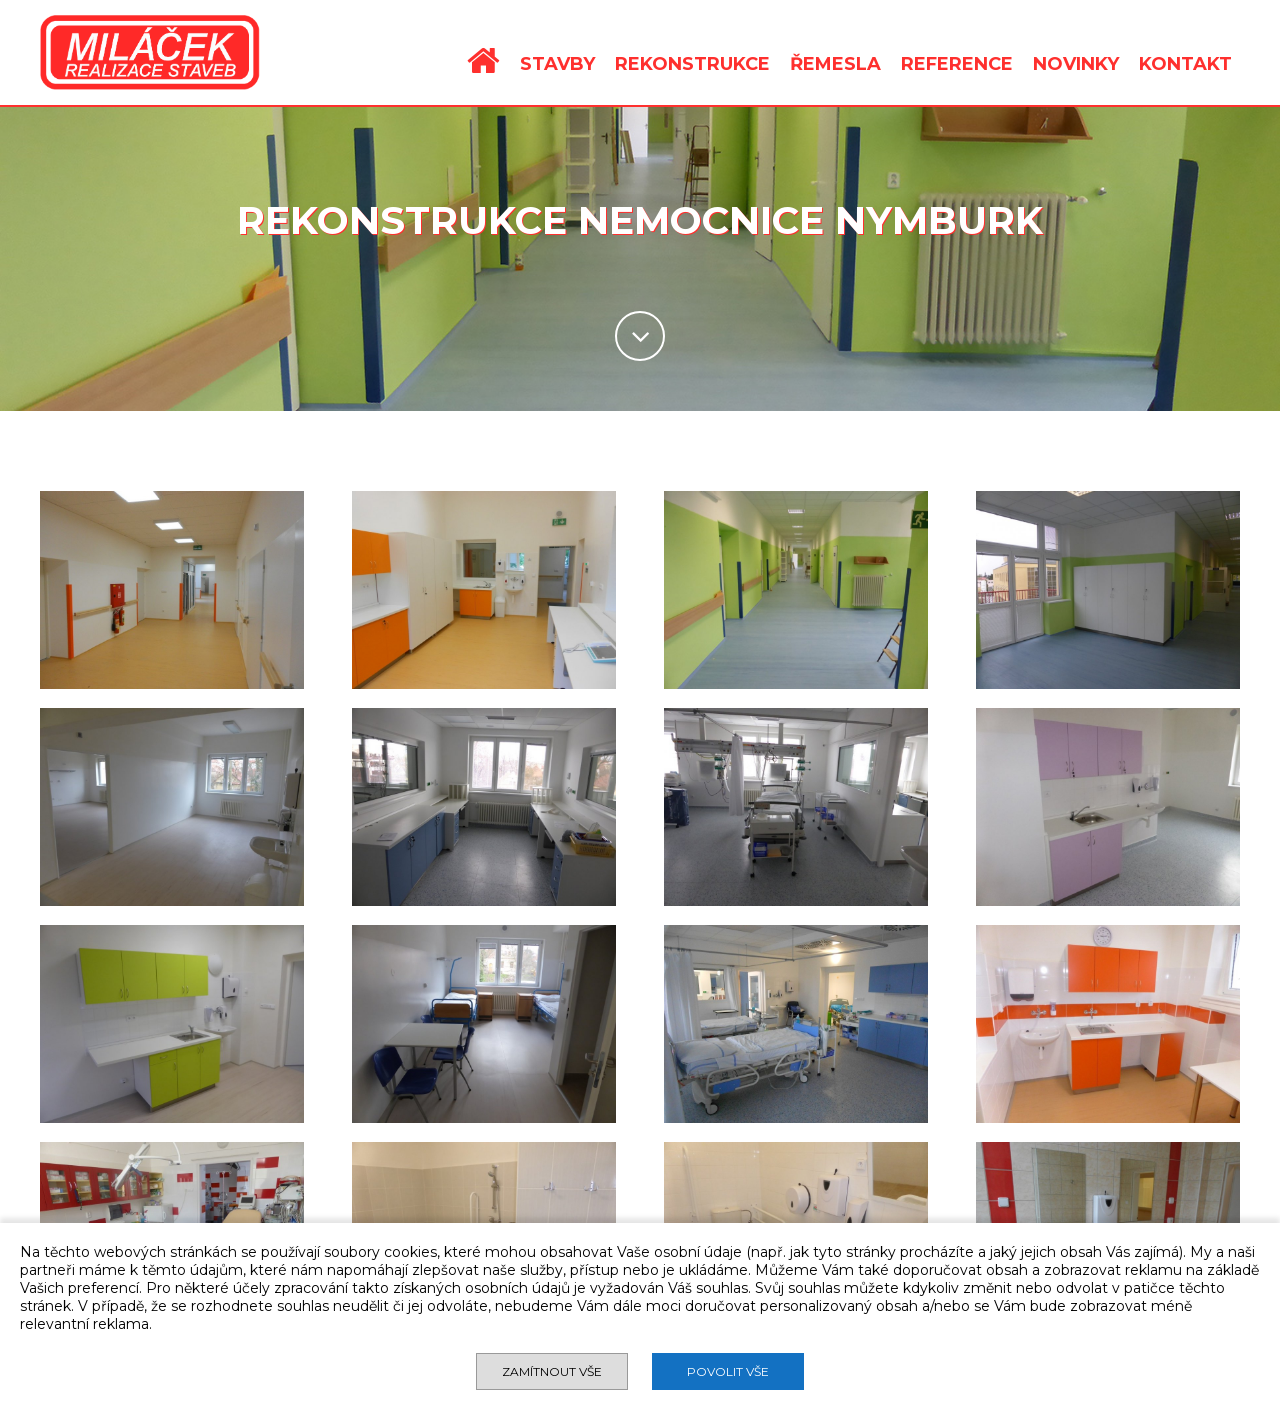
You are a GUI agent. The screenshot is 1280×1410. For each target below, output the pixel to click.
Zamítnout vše (552, 1371)
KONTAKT (1185, 64)
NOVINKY (1076, 64)
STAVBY (557, 64)
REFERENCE (957, 64)
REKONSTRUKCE (692, 64)
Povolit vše (728, 1371)
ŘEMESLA (835, 64)
